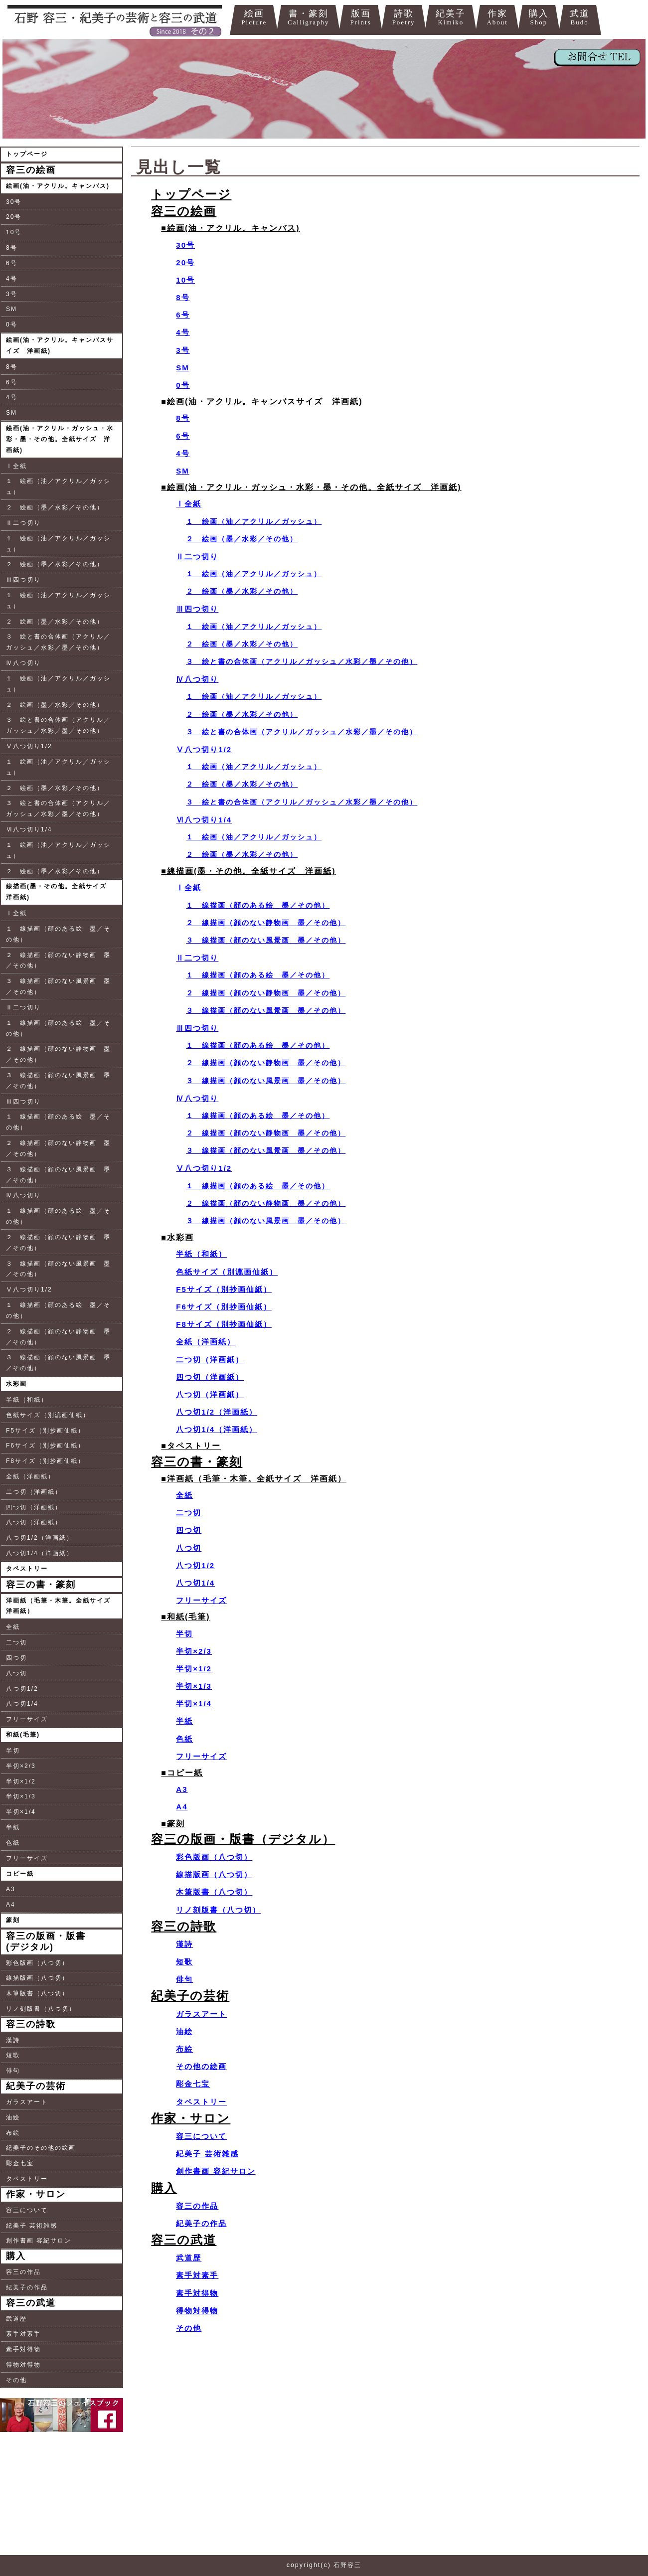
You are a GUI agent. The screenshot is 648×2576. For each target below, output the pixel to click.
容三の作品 (23, 2271)
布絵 (13, 2132)
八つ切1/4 (22, 1703)
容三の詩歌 (31, 2024)
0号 (11, 324)
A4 (10, 1904)
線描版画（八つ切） (37, 1977)
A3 (10, 1889)
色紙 (13, 1842)
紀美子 (451, 17)
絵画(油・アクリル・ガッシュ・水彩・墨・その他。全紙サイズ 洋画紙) (60, 439)
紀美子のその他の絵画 (41, 2147)
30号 (13, 201)
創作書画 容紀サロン (38, 2240)
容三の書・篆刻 (41, 1585)
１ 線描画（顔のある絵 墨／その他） (58, 934)
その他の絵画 (201, 2066)
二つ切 (16, 1642)
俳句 (13, 2070)
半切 (13, 1750)
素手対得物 (23, 2349)
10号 (13, 232)
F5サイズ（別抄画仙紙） (45, 1430)
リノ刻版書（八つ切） (41, 2008)
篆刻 (13, 1920)
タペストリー (27, 1568)
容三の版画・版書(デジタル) (46, 1941)
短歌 (13, 2055)
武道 (580, 17)
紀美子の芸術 (36, 2086)
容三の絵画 (31, 170)
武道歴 (16, 2318)
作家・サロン (36, 2194)
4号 (11, 278)
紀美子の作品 (27, 2287)
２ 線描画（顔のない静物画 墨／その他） (58, 960)
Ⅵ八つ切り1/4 (29, 829)
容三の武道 (31, 2303)
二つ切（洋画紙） (34, 1491)
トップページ (27, 154)
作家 (497, 17)
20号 (13, 216)
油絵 (13, 2117)
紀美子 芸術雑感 (31, 2225)
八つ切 (16, 1673)
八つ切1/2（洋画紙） (39, 1537)
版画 (360, 17)
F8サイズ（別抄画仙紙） (45, 1460)
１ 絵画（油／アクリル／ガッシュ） (58, 486)
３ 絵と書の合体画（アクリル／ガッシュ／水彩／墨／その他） (58, 642)
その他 (16, 2380)
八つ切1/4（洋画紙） (39, 1553)
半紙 (13, 1827)
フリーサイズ (27, 1719)
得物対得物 (23, 2364)
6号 (11, 263)
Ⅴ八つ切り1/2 (29, 746)
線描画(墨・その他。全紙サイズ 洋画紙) (60, 892)
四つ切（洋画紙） (34, 1507)
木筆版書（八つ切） (37, 1993)
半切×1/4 (21, 1811)
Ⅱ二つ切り (23, 522)
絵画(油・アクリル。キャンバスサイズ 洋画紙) (60, 345)
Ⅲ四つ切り (23, 579)
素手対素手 (23, 2333)
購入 (539, 17)
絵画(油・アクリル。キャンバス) (58, 185)
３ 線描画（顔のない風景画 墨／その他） (58, 986)
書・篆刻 (308, 17)
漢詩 (13, 2040)
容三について (27, 2210)
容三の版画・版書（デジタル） (243, 1839)
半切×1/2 (21, 1781)
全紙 (13, 1626)
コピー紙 (20, 1873)
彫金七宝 (20, 2163)
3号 (11, 294)
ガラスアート (27, 2101)
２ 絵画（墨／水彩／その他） (55, 507)
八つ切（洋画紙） (34, 1522)
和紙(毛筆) (23, 1734)
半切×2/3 (21, 1766)
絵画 (254, 17)
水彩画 (16, 1383)
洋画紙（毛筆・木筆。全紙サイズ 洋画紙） (62, 1606)
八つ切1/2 (22, 1688)
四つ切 (16, 1657)
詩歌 (403, 17)
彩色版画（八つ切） (37, 1962)
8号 (11, 247)
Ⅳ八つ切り (23, 662)
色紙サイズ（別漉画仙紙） (48, 1415)
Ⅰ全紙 (16, 466)
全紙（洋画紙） (30, 1476)
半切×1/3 (21, 1796)
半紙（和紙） (27, 1399)
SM (11, 309)
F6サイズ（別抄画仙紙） (45, 1445)
